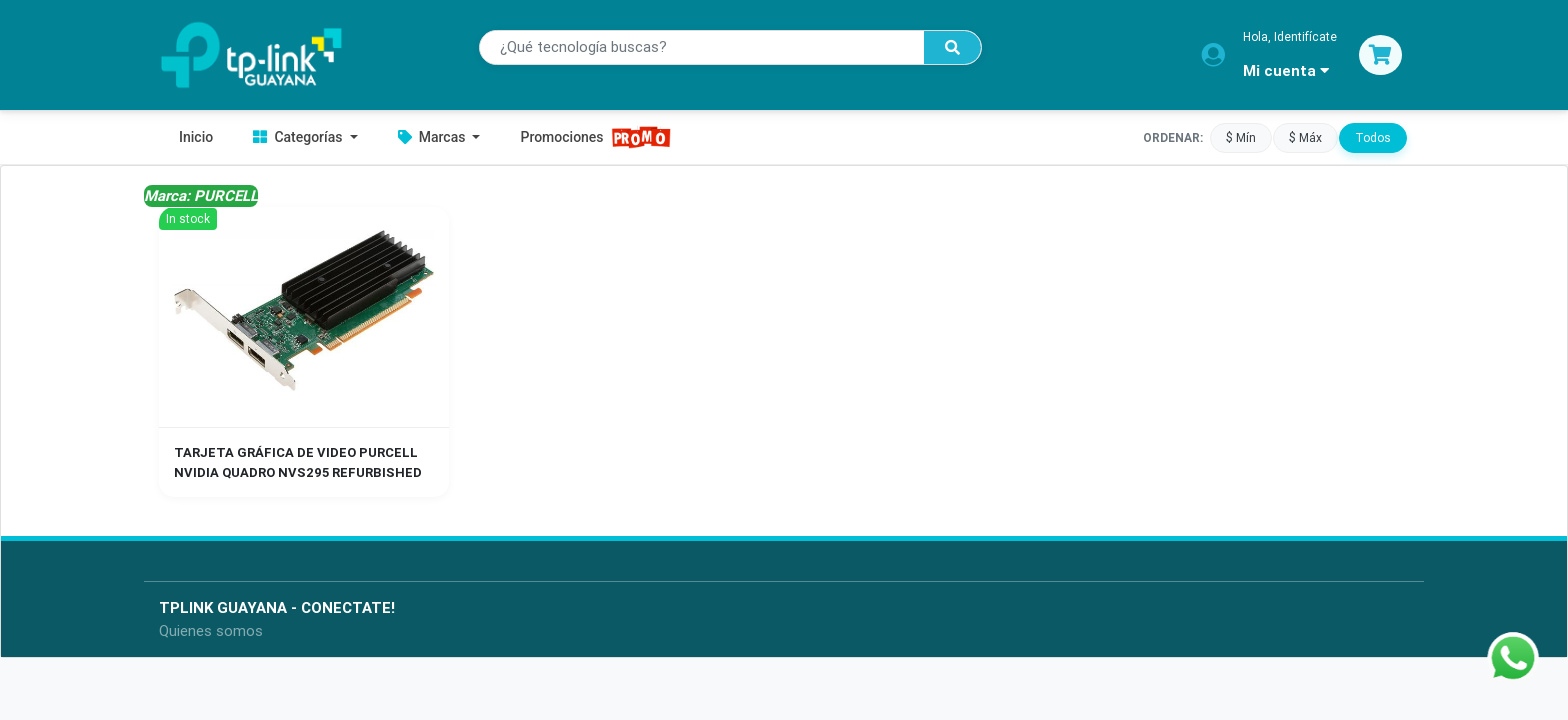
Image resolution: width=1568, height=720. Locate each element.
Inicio (196, 137)
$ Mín (1241, 137)
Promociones (595, 137)
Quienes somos (211, 630)
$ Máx (1305, 137)
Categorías (299, 137)
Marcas (433, 137)
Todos (1373, 137)
